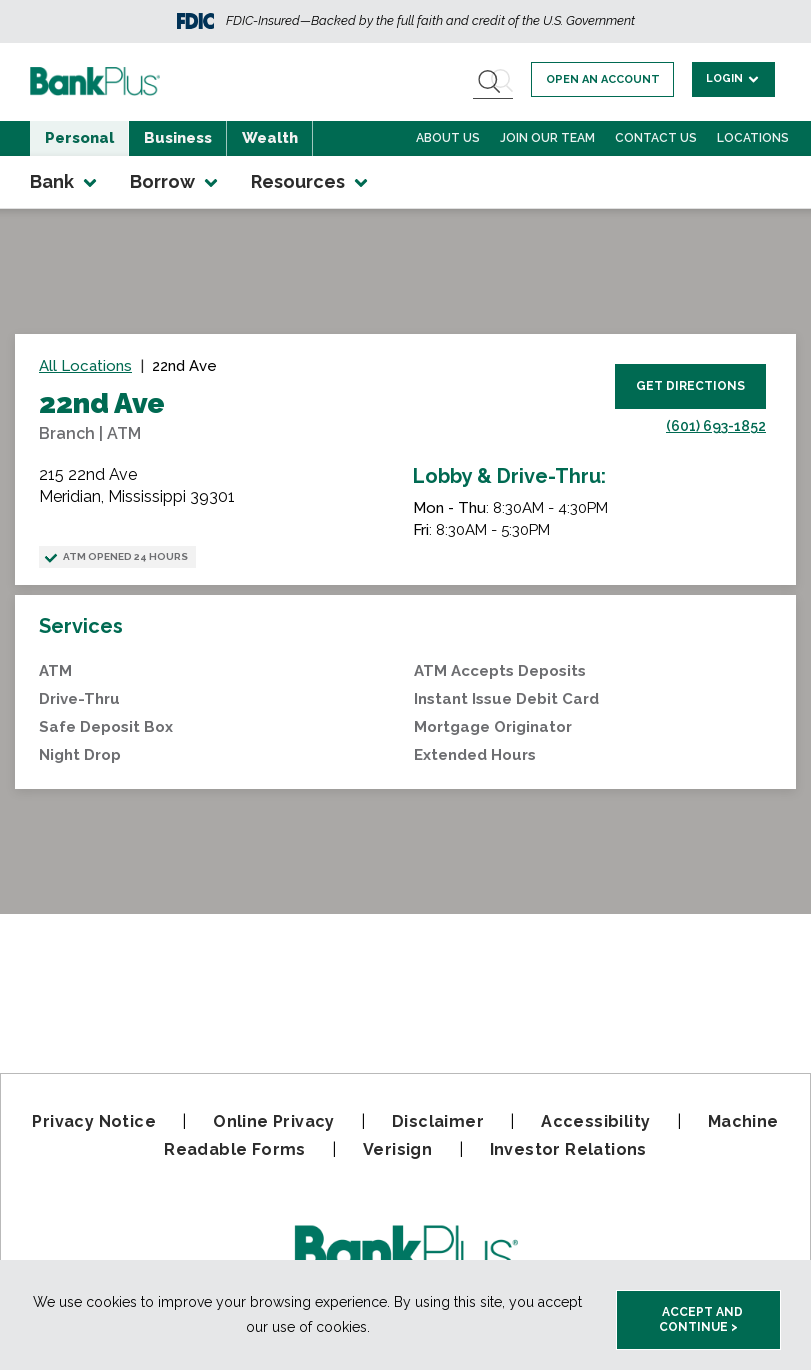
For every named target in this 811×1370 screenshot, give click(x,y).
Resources (311, 182)
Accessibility (595, 1121)
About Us (448, 138)
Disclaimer (438, 1121)
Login (733, 78)
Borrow (175, 182)
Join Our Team (547, 138)
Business (178, 138)
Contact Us (656, 138)
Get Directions (690, 386)
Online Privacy (274, 1121)
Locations (753, 138)
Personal (79, 138)
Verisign (397, 1149)
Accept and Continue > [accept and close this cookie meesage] (701, 1319)
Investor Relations (568, 1149)
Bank (65, 182)
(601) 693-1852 (716, 426)
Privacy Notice (94, 1121)
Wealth (270, 138)
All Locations (85, 366)
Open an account (603, 79)
